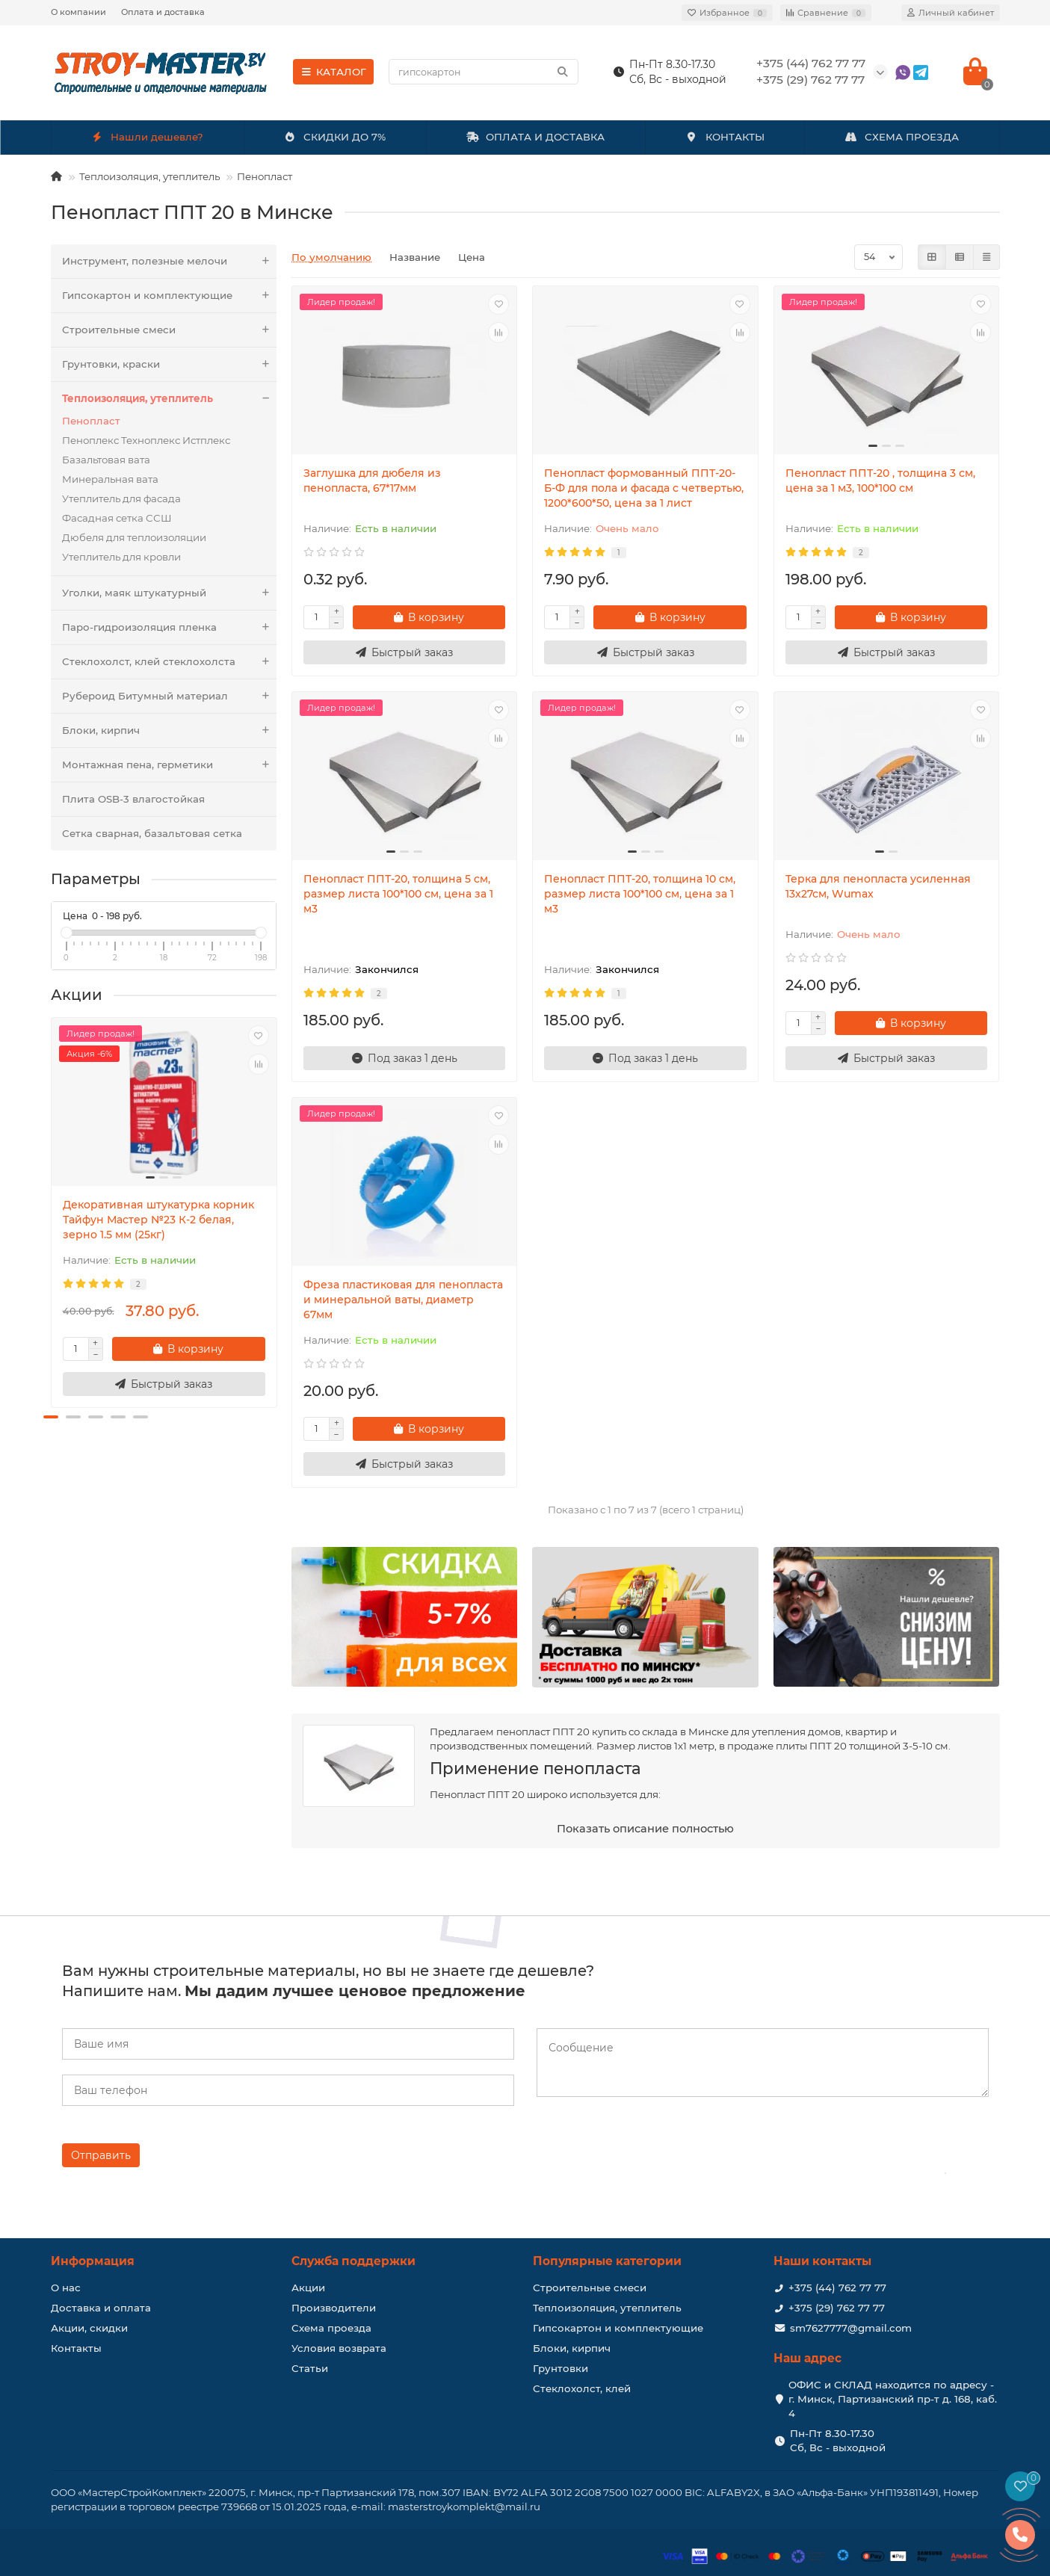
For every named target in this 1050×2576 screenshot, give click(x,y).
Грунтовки (560, 2368)
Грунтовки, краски (169, 364)
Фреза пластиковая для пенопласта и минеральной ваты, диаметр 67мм (403, 1299)
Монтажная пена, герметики (169, 765)
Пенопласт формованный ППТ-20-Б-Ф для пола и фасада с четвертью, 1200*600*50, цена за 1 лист (644, 488)
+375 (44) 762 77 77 (837, 2288)
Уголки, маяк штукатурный (169, 593)
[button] (50, 1416)
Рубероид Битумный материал (169, 696)
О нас (66, 2288)
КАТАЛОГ (333, 72)
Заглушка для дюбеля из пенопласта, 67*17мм (372, 480)
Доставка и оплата (101, 2308)
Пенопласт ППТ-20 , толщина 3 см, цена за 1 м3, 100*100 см (880, 480)
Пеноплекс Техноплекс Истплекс (146, 440)
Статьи (309, 2368)
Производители (333, 2308)
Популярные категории (607, 2261)
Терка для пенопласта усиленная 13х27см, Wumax (878, 886)
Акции (308, 2288)
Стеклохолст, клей (582, 2388)
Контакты (76, 2348)
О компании (78, 12)
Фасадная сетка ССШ (117, 518)
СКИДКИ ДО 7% (334, 137)
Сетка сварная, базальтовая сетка (152, 833)
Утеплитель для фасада (121, 498)
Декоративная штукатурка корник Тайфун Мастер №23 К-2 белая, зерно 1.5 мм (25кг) (158, 1219)
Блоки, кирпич (169, 730)
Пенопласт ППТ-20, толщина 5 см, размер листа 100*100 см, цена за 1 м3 (398, 893)
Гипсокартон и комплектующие (169, 295)
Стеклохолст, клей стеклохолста (169, 662)
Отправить (101, 2155)
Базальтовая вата (106, 460)
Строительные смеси (169, 330)
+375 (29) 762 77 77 (836, 2308)
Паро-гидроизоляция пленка (169, 627)
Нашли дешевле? (146, 137)
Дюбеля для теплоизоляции (134, 537)
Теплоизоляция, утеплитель (149, 176)
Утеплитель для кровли (121, 557)
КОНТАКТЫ (725, 137)
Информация (93, 2261)
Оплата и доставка (163, 12)
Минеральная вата (110, 479)
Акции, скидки (89, 2328)
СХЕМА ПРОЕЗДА (901, 137)
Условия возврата (338, 2348)
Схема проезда (331, 2328)
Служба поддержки (353, 2261)
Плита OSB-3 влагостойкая (133, 799)
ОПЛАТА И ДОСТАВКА (535, 137)
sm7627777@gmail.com (851, 2328)
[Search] (483, 71)
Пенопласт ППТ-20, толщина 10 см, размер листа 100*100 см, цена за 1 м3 (639, 893)
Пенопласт (264, 176)
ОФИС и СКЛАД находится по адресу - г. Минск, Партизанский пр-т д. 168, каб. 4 (892, 2399)
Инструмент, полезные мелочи (169, 261)
